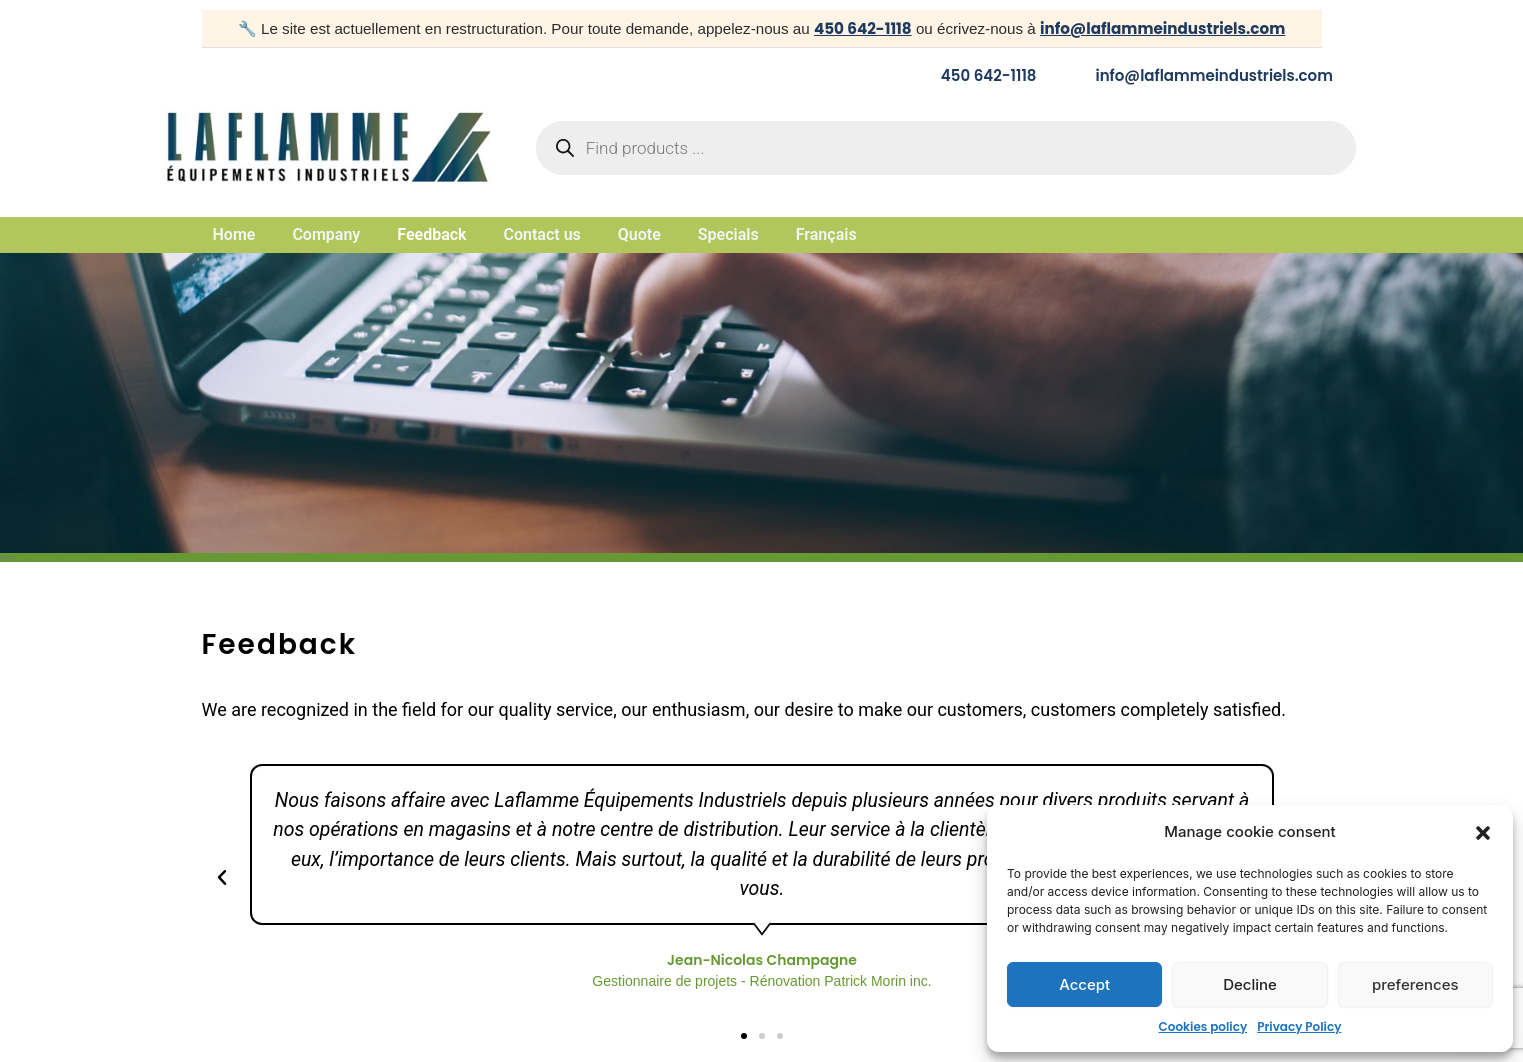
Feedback (431, 235)
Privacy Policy (1299, 1026)
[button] (1483, 833)
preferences (1415, 984)
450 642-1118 (863, 28)
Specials (728, 235)
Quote (639, 235)
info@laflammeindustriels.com (1162, 28)
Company (326, 235)
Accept (1084, 984)
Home (234, 235)
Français (826, 235)
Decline (1250, 984)
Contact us (542, 235)
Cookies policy (1203, 1026)
